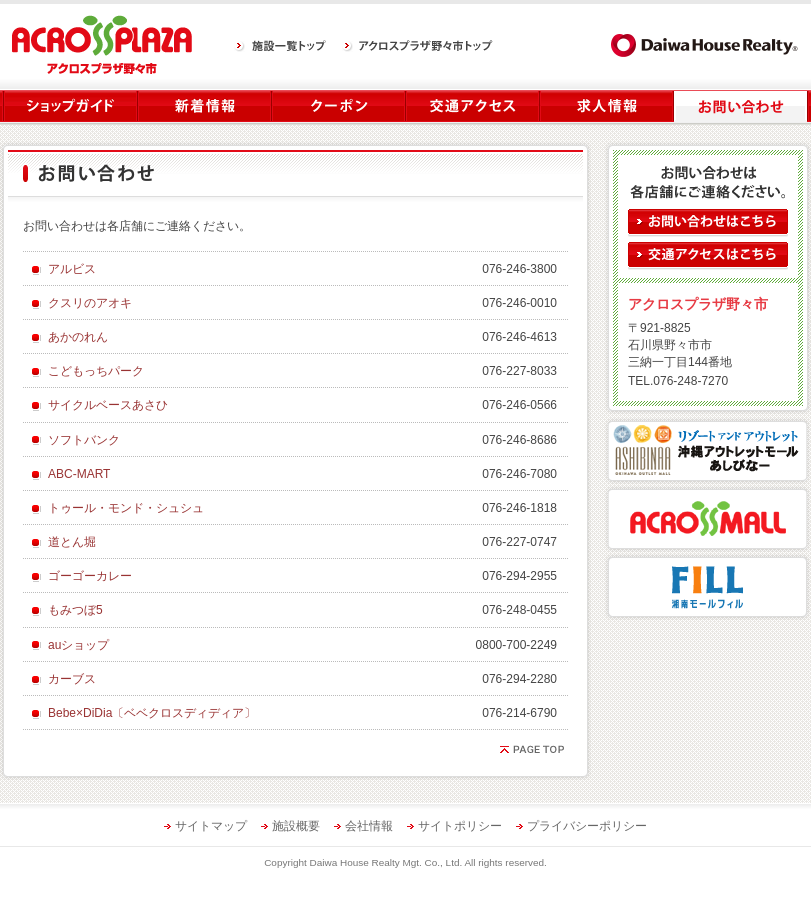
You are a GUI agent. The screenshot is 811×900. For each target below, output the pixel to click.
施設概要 (296, 826)
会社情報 (369, 826)
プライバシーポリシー (587, 826)
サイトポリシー (460, 826)
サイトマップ (211, 826)
